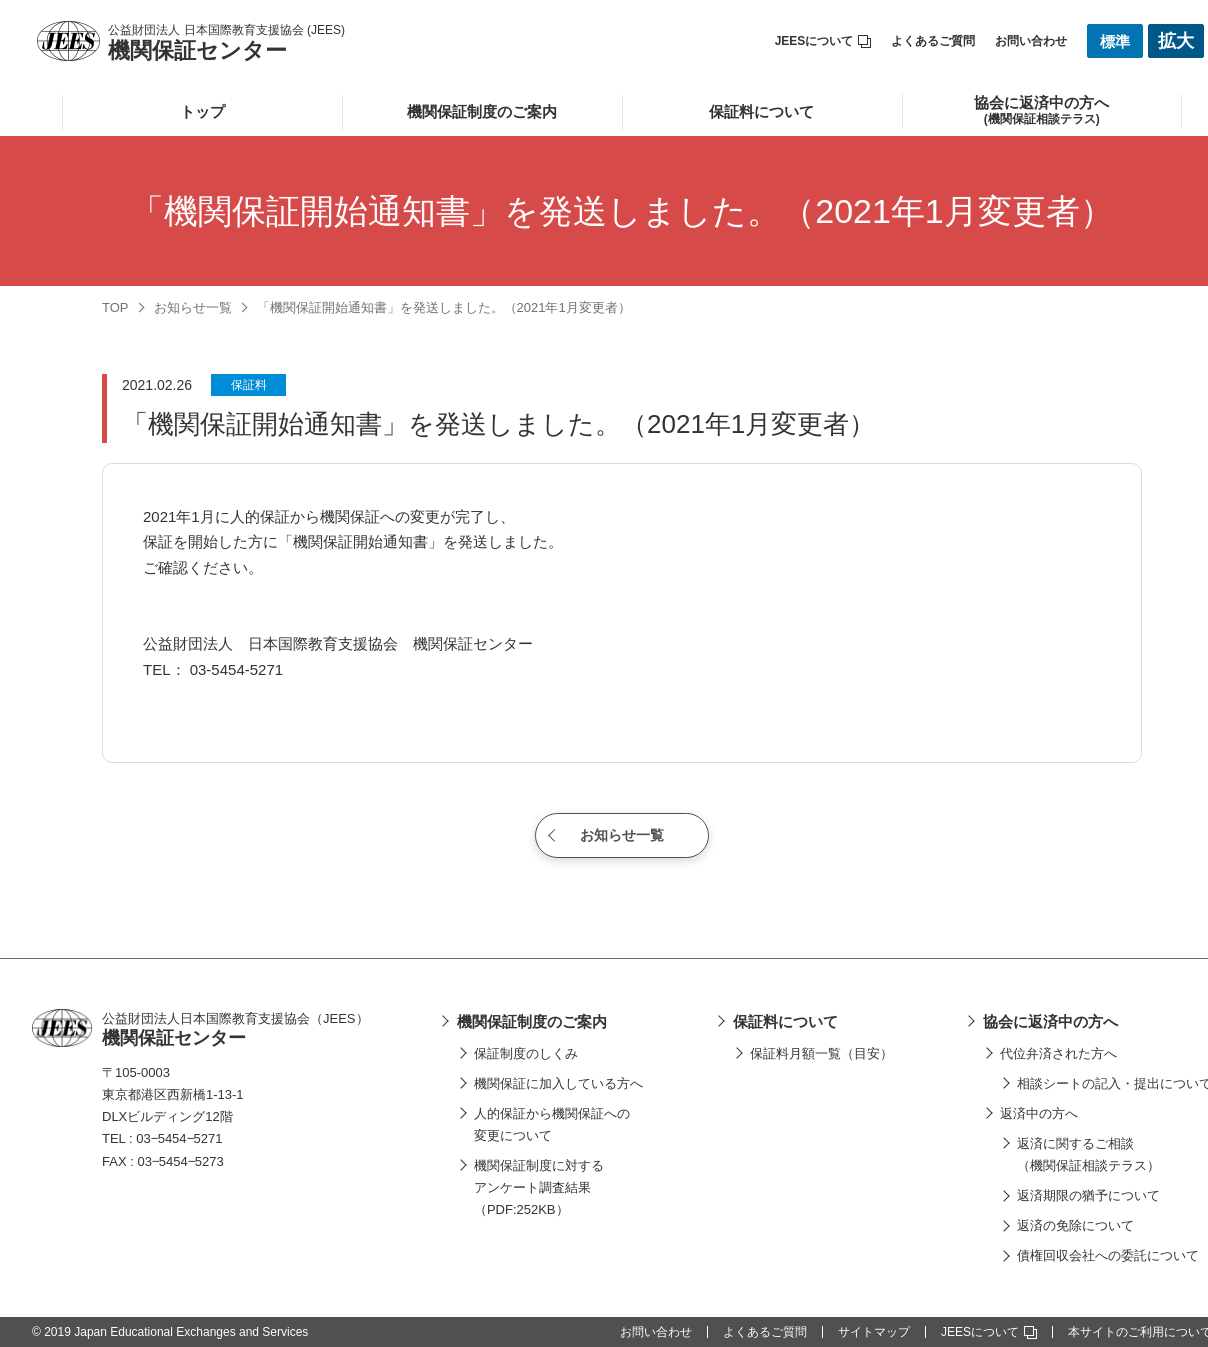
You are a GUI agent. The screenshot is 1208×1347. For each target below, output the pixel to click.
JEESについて (823, 41)
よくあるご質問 (933, 41)
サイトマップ (874, 1332)
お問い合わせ (1031, 41)
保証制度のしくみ (526, 1053)
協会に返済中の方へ (1050, 1021)
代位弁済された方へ (1058, 1053)
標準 (1115, 41)
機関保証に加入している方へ (558, 1083)
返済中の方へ (1039, 1113)
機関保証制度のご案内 (482, 111)
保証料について (761, 111)
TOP (115, 307)
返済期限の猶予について (1088, 1195)
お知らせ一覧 (193, 307)
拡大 (1176, 41)
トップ (202, 111)
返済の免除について (1075, 1225)
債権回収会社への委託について (1108, 1255)
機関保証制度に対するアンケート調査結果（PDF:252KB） (539, 1187)
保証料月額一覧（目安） (821, 1053)
